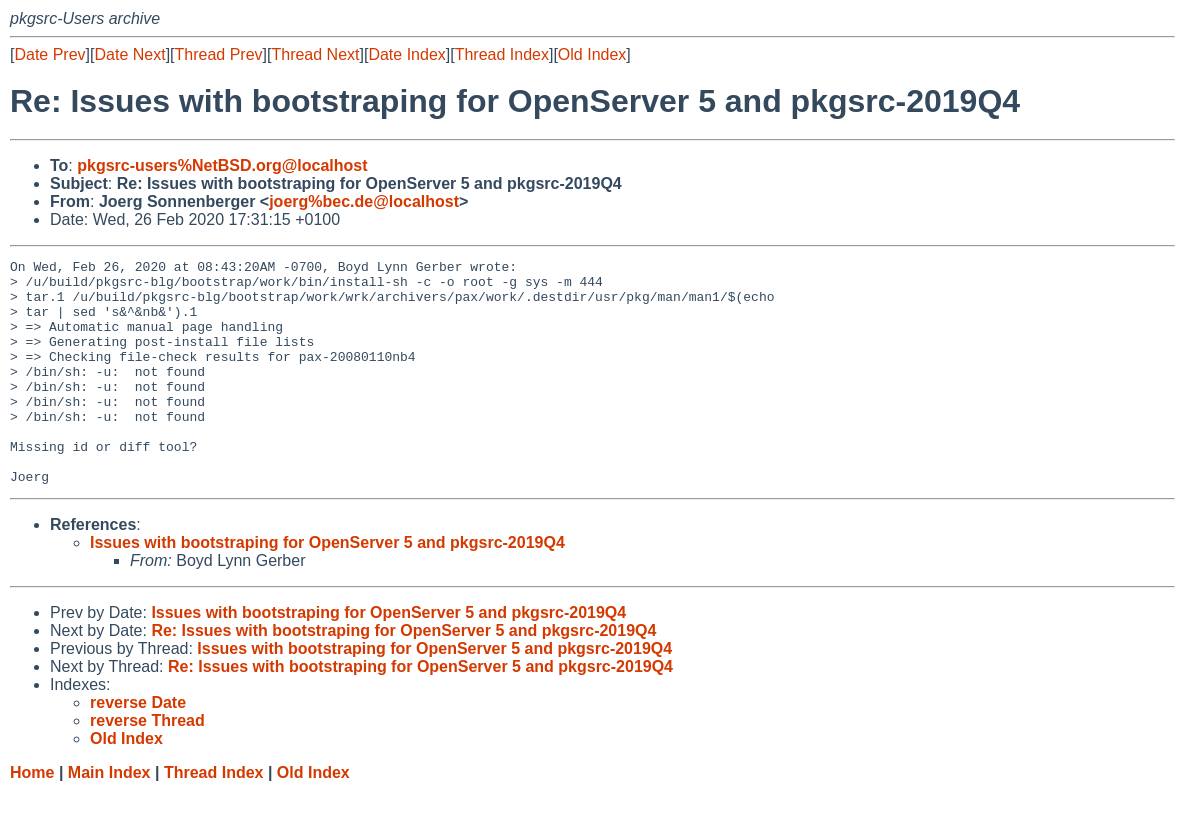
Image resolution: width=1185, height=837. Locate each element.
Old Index (592, 54)
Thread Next (315, 54)
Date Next (129, 54)
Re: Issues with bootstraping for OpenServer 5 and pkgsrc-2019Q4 (403, 675)
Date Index (406, 54)
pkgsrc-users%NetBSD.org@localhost (222, 165)
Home (32, 817)
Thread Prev (219, 54)
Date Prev (49, 54)
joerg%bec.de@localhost (364, 201)
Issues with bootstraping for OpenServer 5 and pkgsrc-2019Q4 (327, 587)
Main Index (109, 817)
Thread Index (502, 54)
